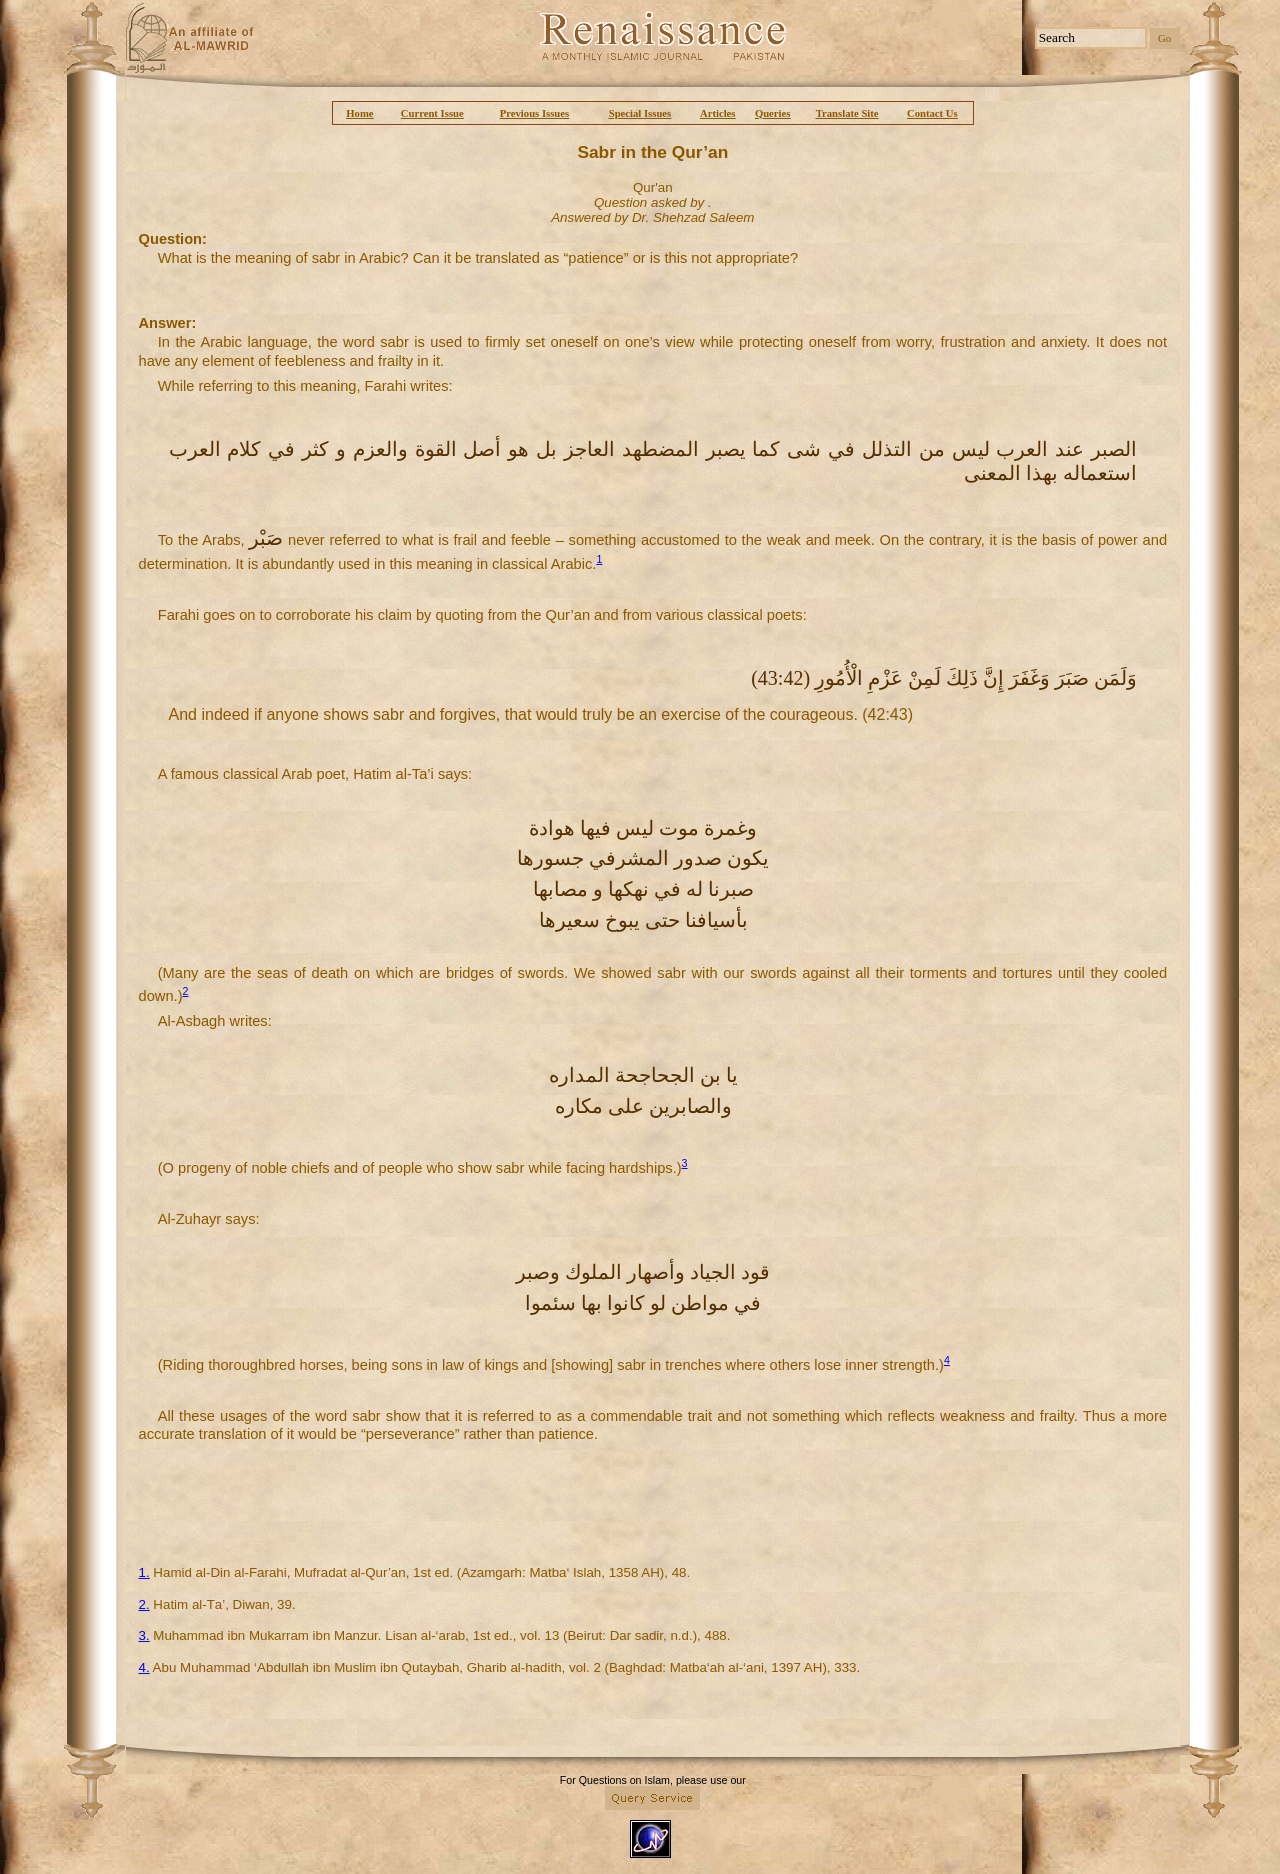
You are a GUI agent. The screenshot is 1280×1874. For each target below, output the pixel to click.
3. (144, 1635)
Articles (718, 113)
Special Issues (640, 113)
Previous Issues (534, 113)
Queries (773, 113)
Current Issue (432, 113)
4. (144, 1667)
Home (359, 113)
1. (144, 1572)
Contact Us (932, 113)
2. (144, 1604)
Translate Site (847, 113)
